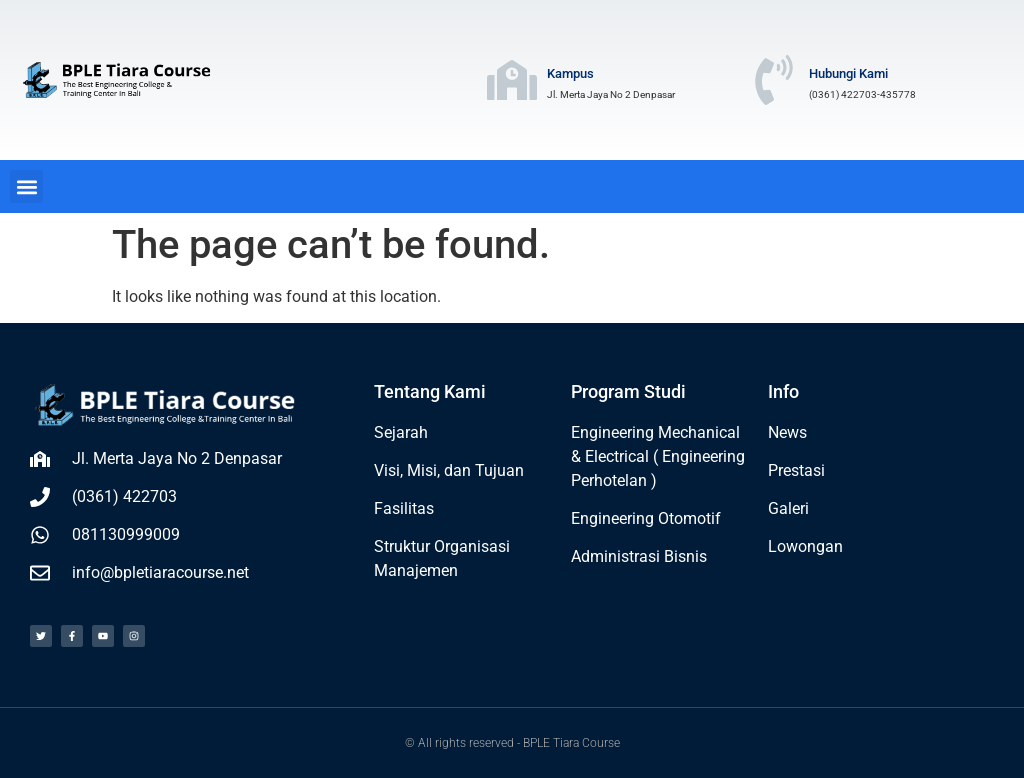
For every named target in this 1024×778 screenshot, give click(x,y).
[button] (26, 186)
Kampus (570, 73)
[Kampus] (512, 80)
